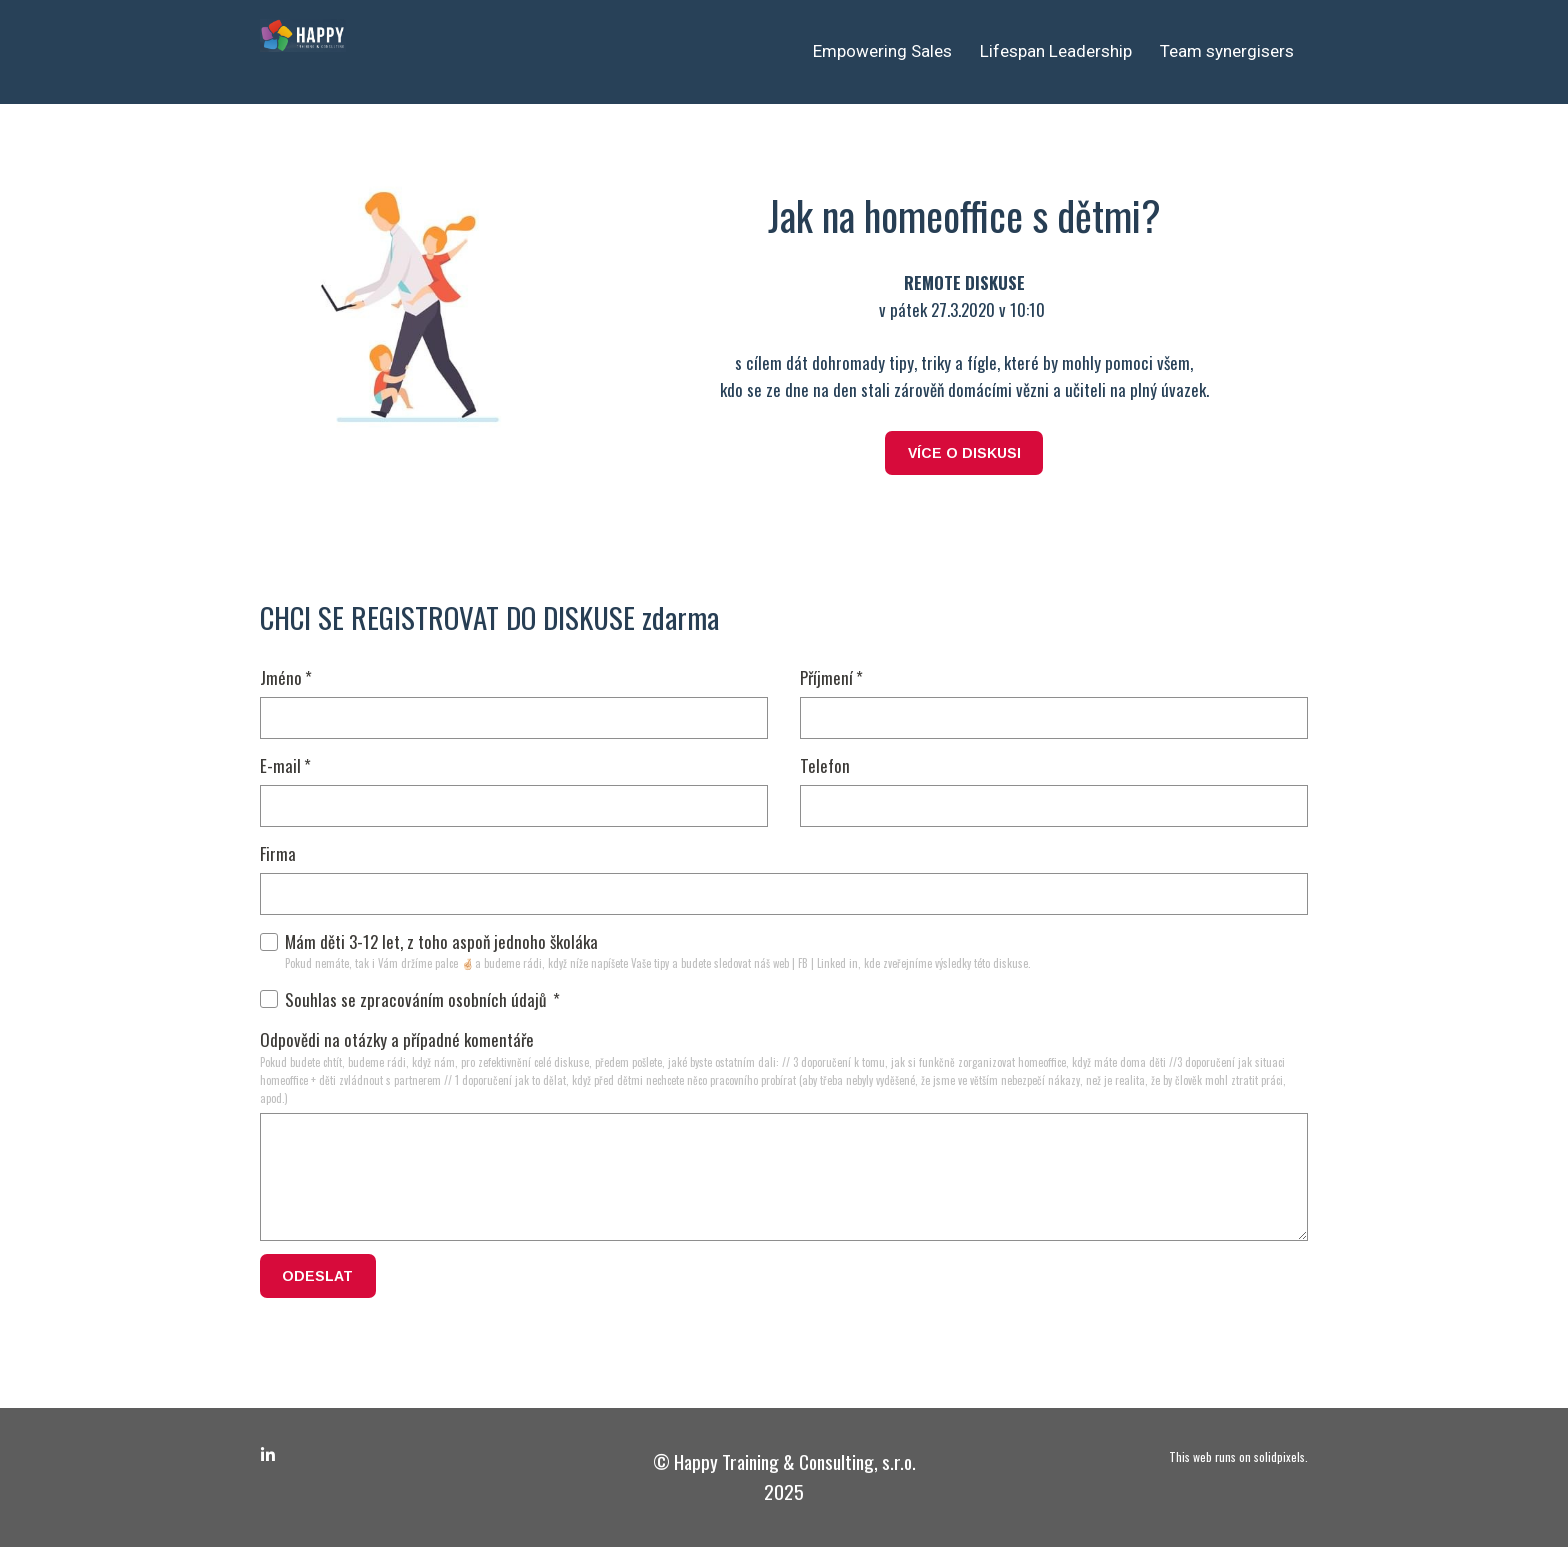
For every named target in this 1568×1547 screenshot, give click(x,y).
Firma (278, 853)
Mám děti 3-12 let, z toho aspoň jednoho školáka (429, 941)
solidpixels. (1281, 1456)
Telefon (825, 765)
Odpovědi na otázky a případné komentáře (397, 1039)
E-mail (285, 765)
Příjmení (831, 677)
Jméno (286, 677)
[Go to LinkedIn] (268, 1455)
